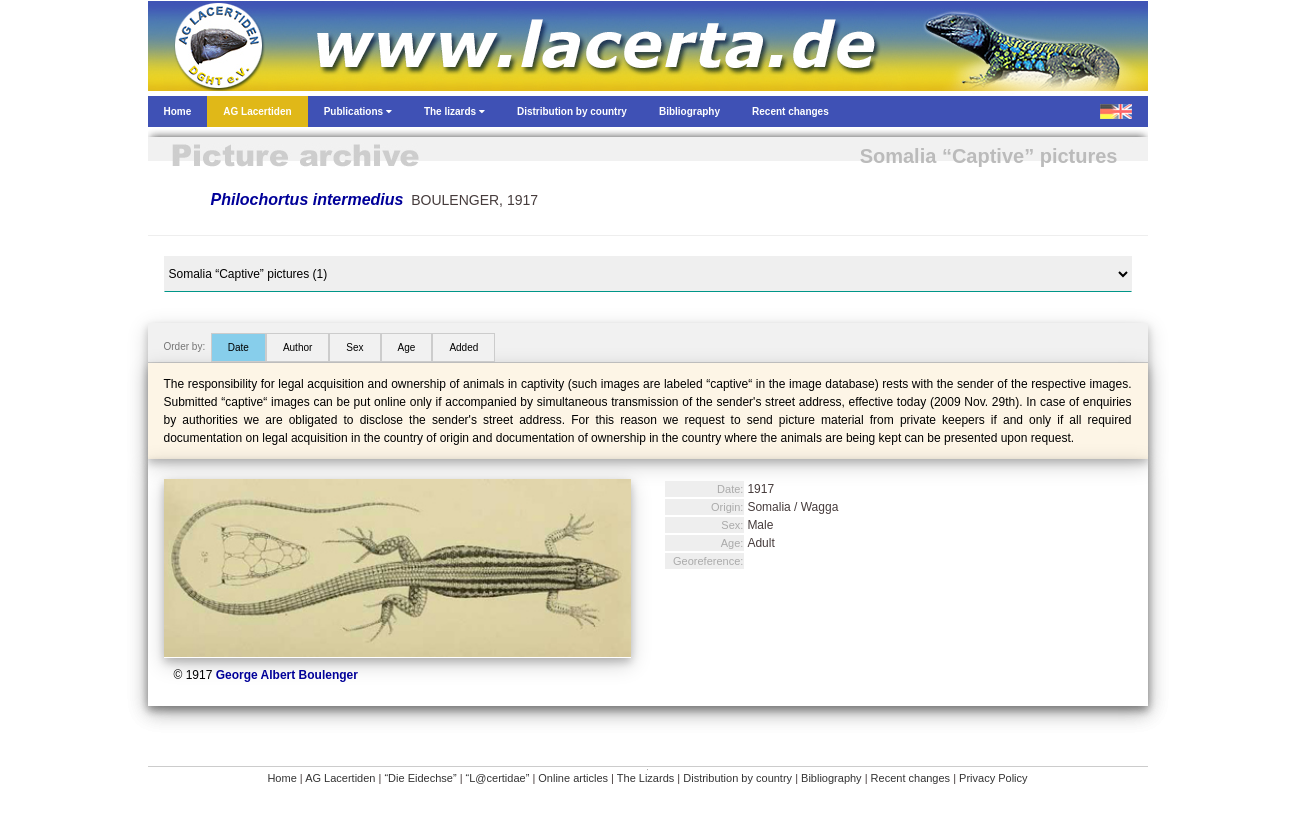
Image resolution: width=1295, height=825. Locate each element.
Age (407, 347)
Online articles (573, 778)
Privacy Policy (993, 778)
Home (281, 778)
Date (238, 347)
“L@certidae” (498, 778)
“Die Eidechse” (420, 778)
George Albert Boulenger (287, 675)
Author (297, 347)
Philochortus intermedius (307, 199)
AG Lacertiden (340, 778)
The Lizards (645, 778)
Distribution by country (737, 778)
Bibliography (831, 778)
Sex (354, 347)
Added (463, 347)
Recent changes (911, 778)
